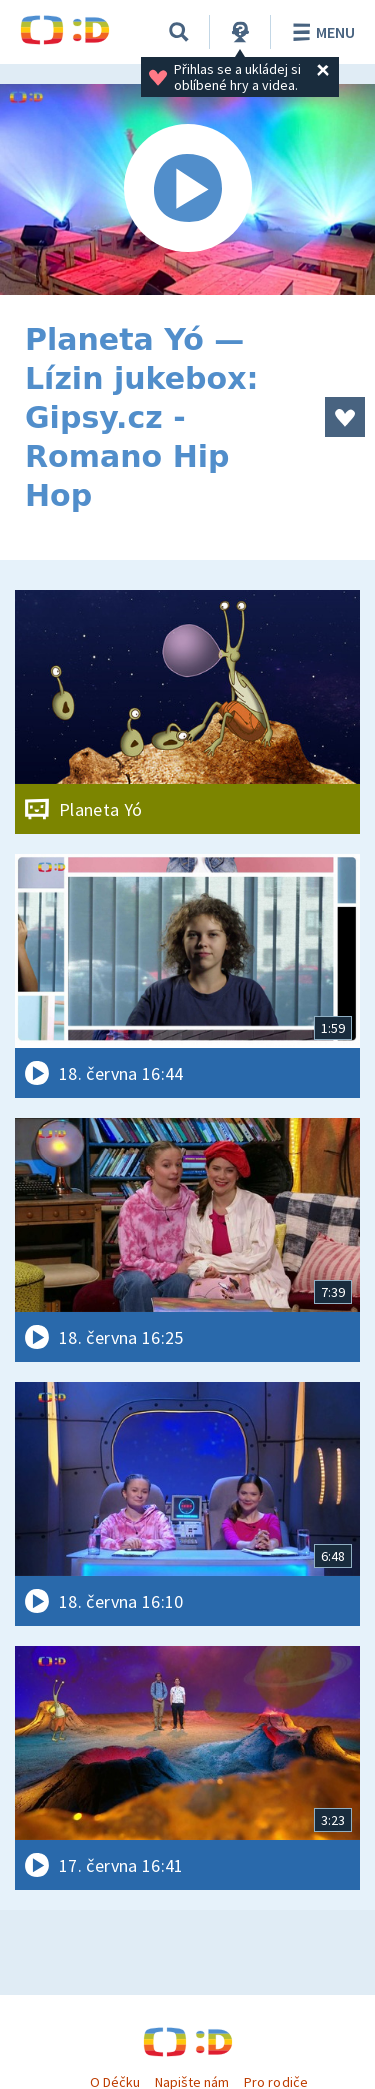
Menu (320, 32)
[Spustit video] (187, 189)
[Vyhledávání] (179, 32)
